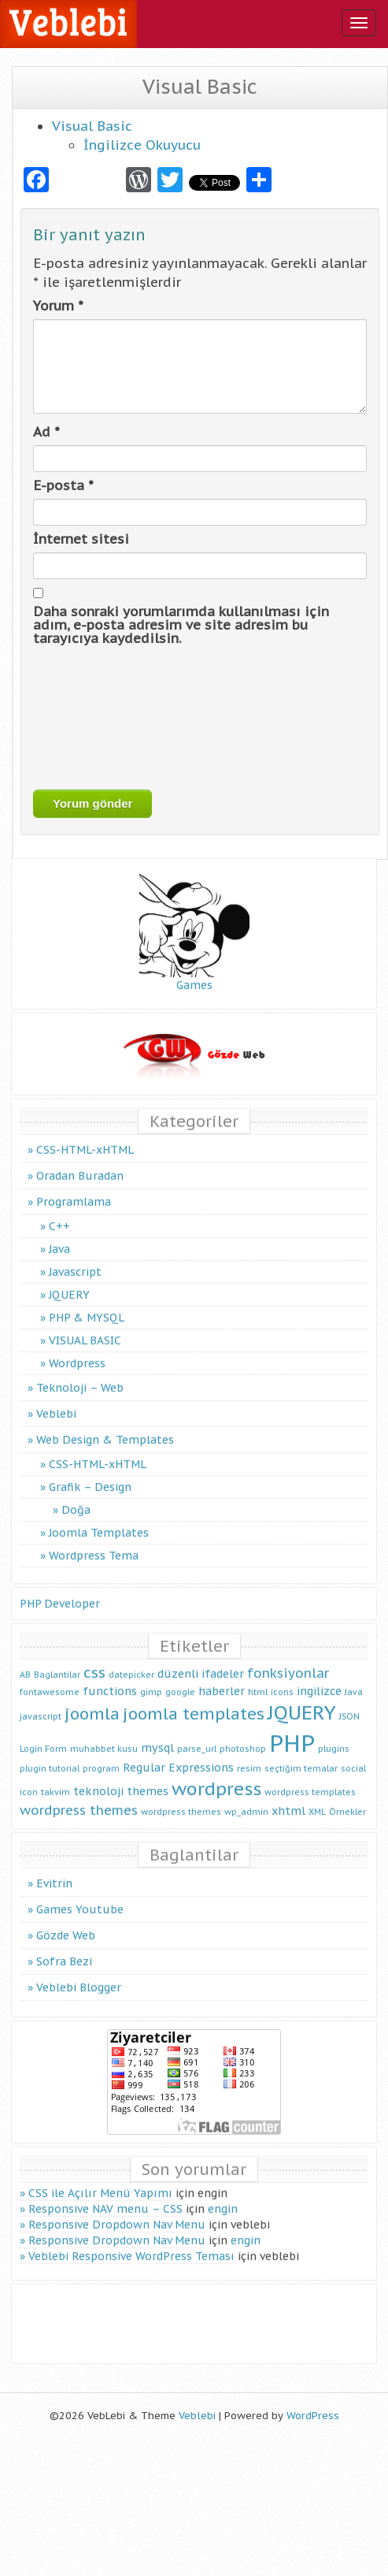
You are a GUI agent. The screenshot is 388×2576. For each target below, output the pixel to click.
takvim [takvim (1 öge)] (55, 1776)
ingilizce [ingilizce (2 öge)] (319, 1675)
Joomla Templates (99, 1518)
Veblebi (56, 1399)
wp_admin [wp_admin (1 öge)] (246, 1797)
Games (194, 914)
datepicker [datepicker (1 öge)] (131, 1659)
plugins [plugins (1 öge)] (333, 1733)
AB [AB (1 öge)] (25, 1659)
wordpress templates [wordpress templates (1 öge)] (310, 1776)
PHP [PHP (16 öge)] (292, 1728)
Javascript (75, 1257)
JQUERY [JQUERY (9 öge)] (302, 1698)
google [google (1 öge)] (180, 1676)
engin (223, 2195)
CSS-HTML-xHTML (85, 1135)
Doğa (76, 1495)
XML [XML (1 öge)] (317, 1797)
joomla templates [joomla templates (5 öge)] (193, 1699)
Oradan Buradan (80, 1161)
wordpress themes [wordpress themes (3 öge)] (79, 1796)
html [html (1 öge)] (258, 1676)
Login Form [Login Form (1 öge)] (43, 1733)
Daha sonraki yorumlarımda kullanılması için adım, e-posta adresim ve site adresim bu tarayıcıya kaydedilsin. (181, 625)
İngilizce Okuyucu (142, 145)
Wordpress (77, 1348)
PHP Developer (60, 1589)
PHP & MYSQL (86, 1302)
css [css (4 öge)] (94, 1657)
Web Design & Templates (105, 1425)
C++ (59, 1211)
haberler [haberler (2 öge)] (221, 1675)
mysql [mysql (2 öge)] (157, 1732)
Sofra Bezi (64, 1947)
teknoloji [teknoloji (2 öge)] (98, 1775)
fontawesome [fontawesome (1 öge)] (49, 1676)
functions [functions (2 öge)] (110, 1675)
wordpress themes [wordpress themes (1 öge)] (181, 1797)
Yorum (58, 305)
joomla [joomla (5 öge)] (92, 1699)
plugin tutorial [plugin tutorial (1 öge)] (49, 1754)
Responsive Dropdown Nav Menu (116, 2210)
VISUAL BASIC (85, 1325)
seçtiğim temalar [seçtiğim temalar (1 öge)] (301, 1754)
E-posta (63, 485)
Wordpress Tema (94, 1540)
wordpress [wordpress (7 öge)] (216, 1773)
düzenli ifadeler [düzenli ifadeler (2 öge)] (200, 1658)
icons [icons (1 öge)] (282, 1676)
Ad (46, 431)
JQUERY (69, 1280)
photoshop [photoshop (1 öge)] (243, 1733)
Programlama (73, 1187)
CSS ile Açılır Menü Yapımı (100, 2179)
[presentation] (97, 717)
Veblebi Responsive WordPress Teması (131, 2242)
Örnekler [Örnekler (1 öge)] (347, 1797)
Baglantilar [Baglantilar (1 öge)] (57, 1659)
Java (59, 1234)
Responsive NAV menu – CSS (105, 2195)
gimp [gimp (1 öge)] (151, 1676)
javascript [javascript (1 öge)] (40, 1702)
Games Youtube (80, 1895)
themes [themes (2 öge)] (147, 1775)
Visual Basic (92, 126)
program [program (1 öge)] (101, 1754)
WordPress (312, 2415)
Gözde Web (65, 1921)
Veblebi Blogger (78, 1973)
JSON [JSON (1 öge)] (349, 1702)
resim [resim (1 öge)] (249, 1754)
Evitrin (54, 1869)
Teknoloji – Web (80, 1373)
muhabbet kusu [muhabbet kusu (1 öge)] (104, 1733)
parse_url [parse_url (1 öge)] (196, 1733)
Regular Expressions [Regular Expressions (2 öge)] (178, 1752)
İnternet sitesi (81, 539)
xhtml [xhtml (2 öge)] (288, 1796)
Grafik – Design (90, 1472)
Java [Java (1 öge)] (354, 1676)
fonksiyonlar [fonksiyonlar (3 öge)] (288, 1658)
